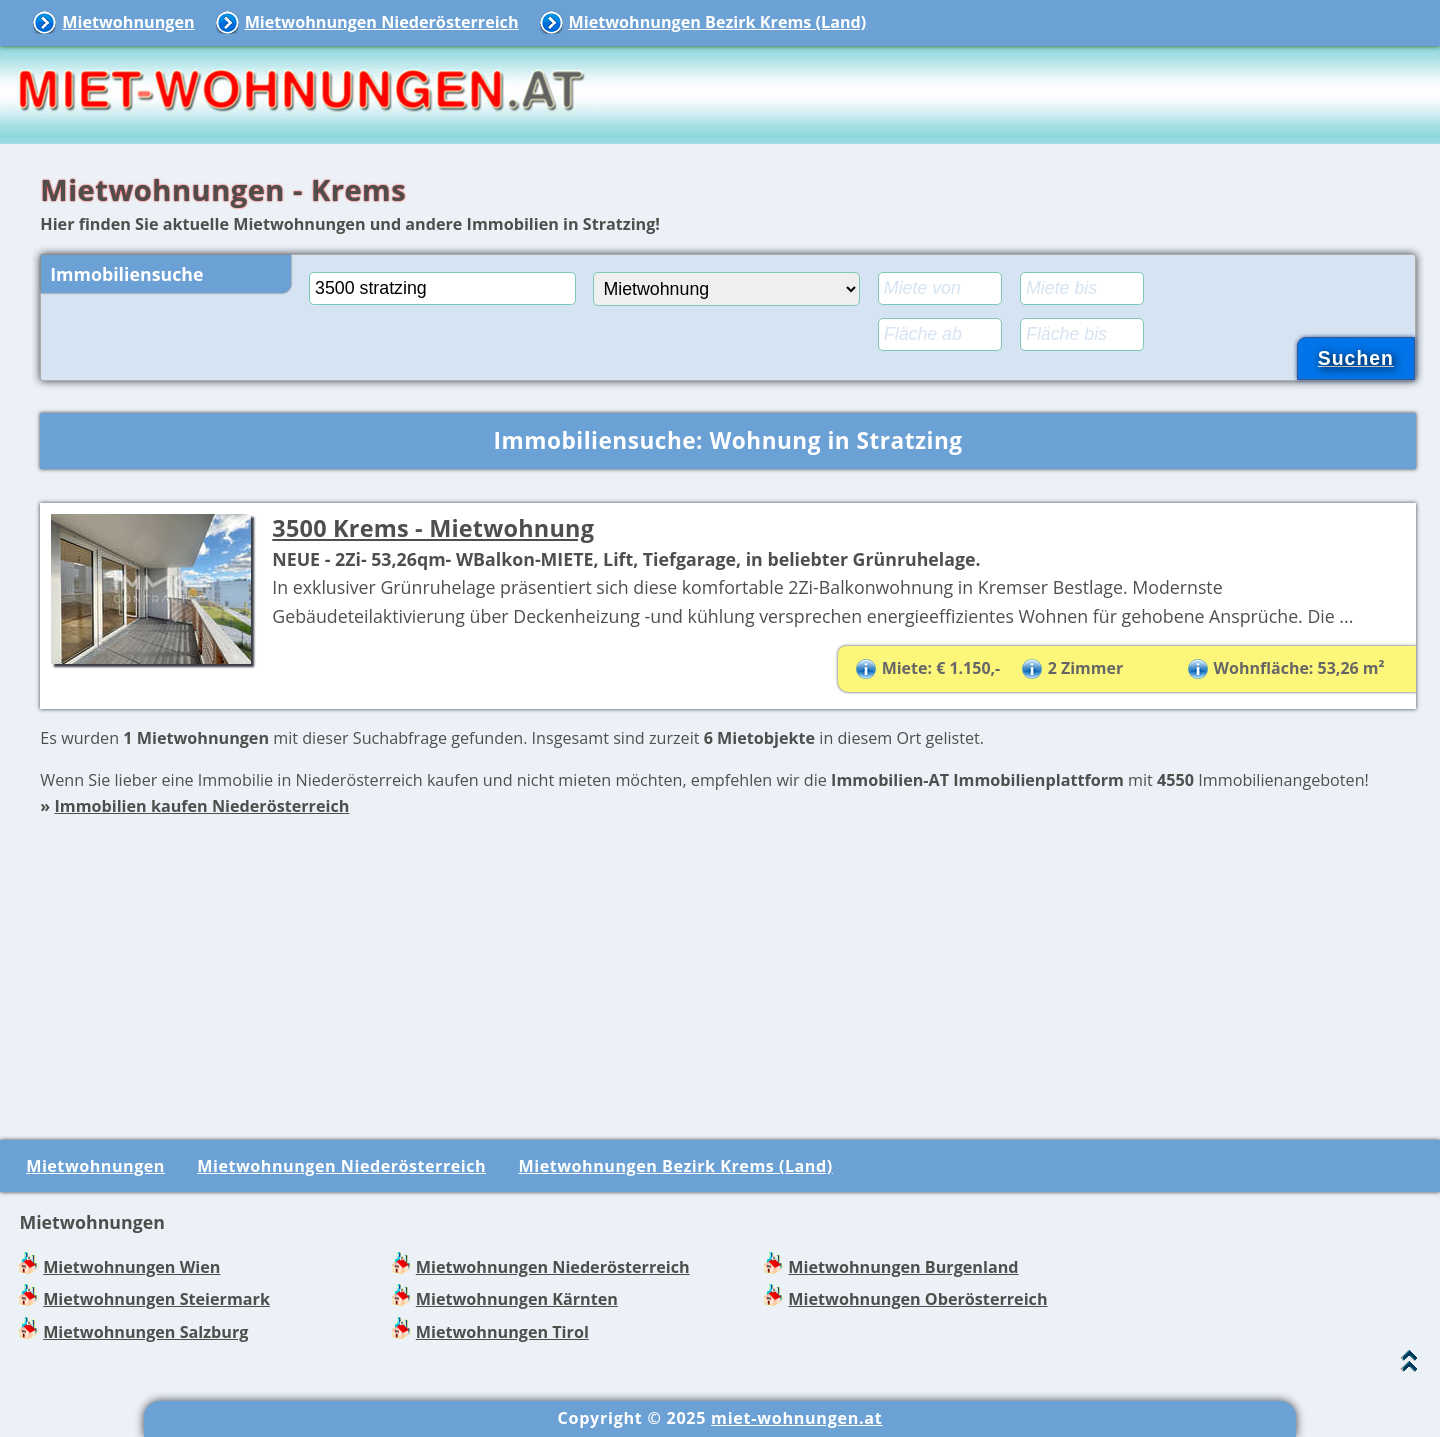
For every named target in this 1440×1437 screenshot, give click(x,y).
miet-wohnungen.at (796, 1418)
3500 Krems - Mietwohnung (433, 528)
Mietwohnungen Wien (131, 1267)
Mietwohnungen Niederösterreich (382, 22)
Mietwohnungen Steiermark (156, 1299)
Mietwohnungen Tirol (502, 1332)
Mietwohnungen (128, 22)
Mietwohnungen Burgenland (903, 1267)
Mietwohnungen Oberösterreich (917, 1299)
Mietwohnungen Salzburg (145, 1332)
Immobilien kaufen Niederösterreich (201, 806)
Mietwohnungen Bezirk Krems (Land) (718, 22)
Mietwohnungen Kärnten (517, 1299)
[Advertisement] (728, 960)
